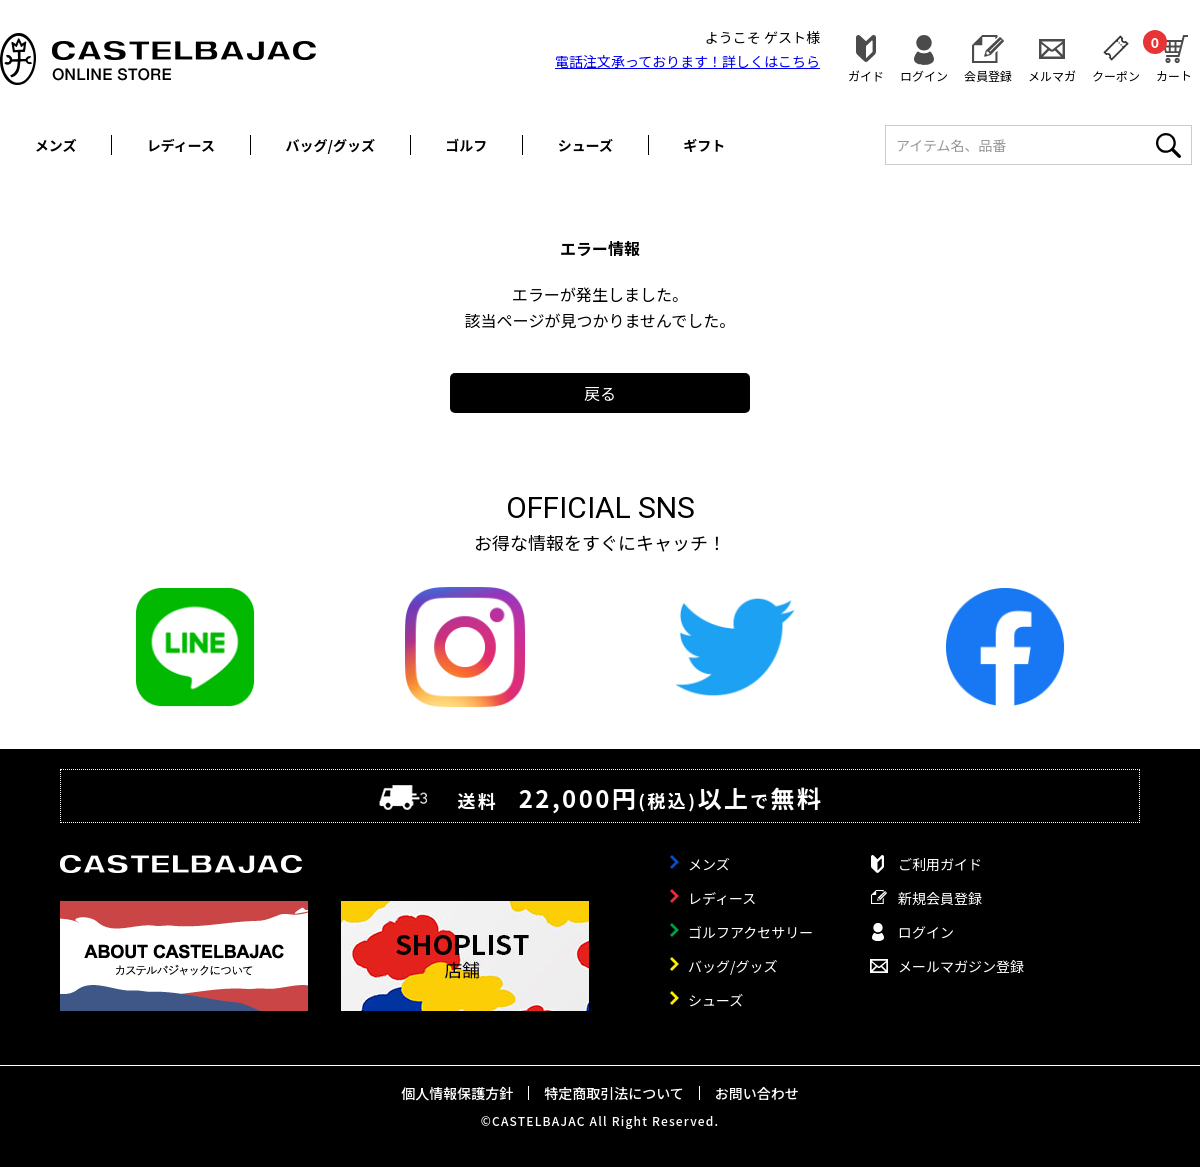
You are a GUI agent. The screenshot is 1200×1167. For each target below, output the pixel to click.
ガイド (866, 74)
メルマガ (1052, 74)
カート (1174, 56)
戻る (600, 393)
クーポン (1116, 74)
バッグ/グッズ (330, 145)
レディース (181, 145)
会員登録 (988, 74)
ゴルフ (466, 145)
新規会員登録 (940, 898)
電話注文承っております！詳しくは (687, 61)
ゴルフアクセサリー (750, 932)
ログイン (924, 74)
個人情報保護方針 (457, 1093)
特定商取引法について (614, 1093)
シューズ (585, 145)
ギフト (704, 145)
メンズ (56, 145)
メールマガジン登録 (961, 966)
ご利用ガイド (940, 864)
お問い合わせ (757, 1093)
